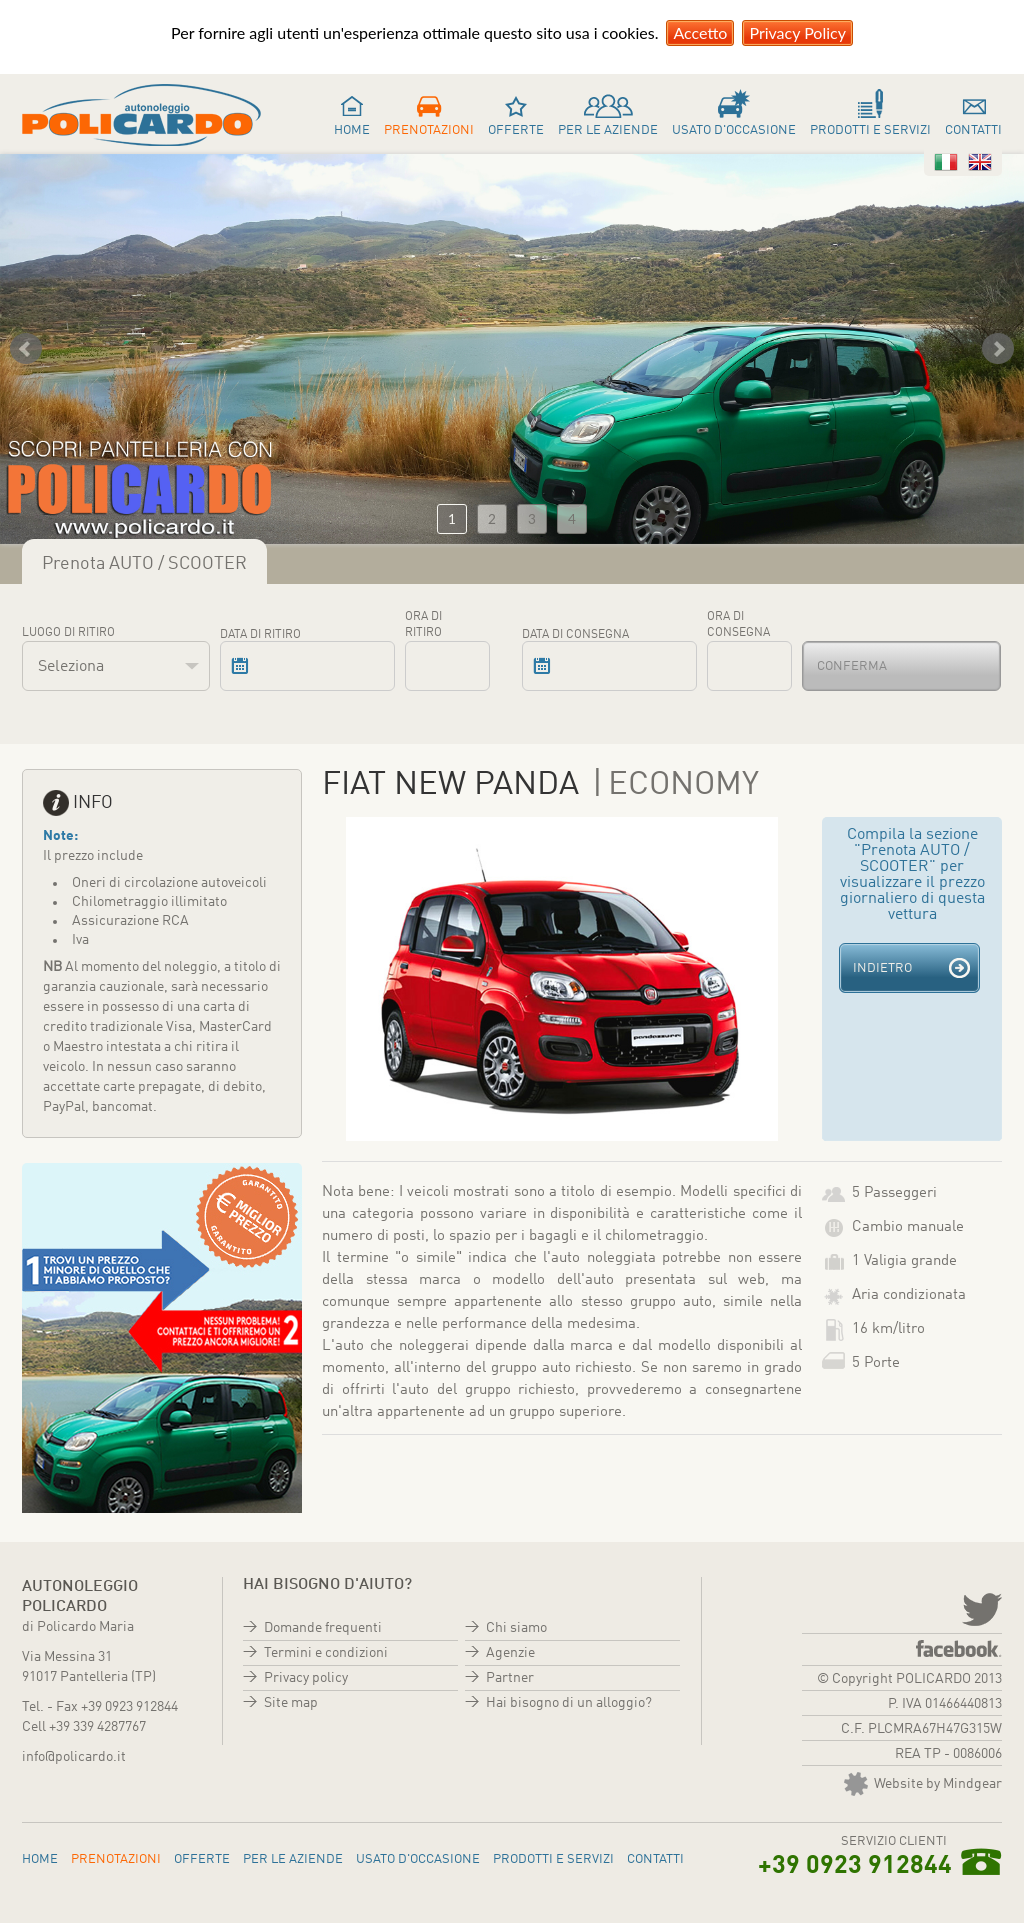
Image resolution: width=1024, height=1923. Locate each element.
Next (998, 349)
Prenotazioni (429, 130)
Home (352, 130)
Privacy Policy (797, 32)
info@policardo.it (74, 1757)
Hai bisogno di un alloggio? (569, 1703)
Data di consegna (575, 635)
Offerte (516, 130)
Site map (291, 1703)
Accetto (700, 32)
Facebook (959, 1648)
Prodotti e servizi (870, 130)
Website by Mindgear (923, 1784)
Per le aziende (608, 130)
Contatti (973, 130)
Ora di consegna (738, 625)
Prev (26, 349)
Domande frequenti (323, 1628)
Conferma (852, 666)
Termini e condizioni (326, 1653)
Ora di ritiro (423, 625)
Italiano (946, 162)
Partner (510, 1678)
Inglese (980, 162)
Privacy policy (306, 1678)
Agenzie (510, 1653)
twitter (980, 1608)
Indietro (882, 968)
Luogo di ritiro (68, 633)
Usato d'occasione (734, 130)
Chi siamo (516, 1628)
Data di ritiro (260, 635)
